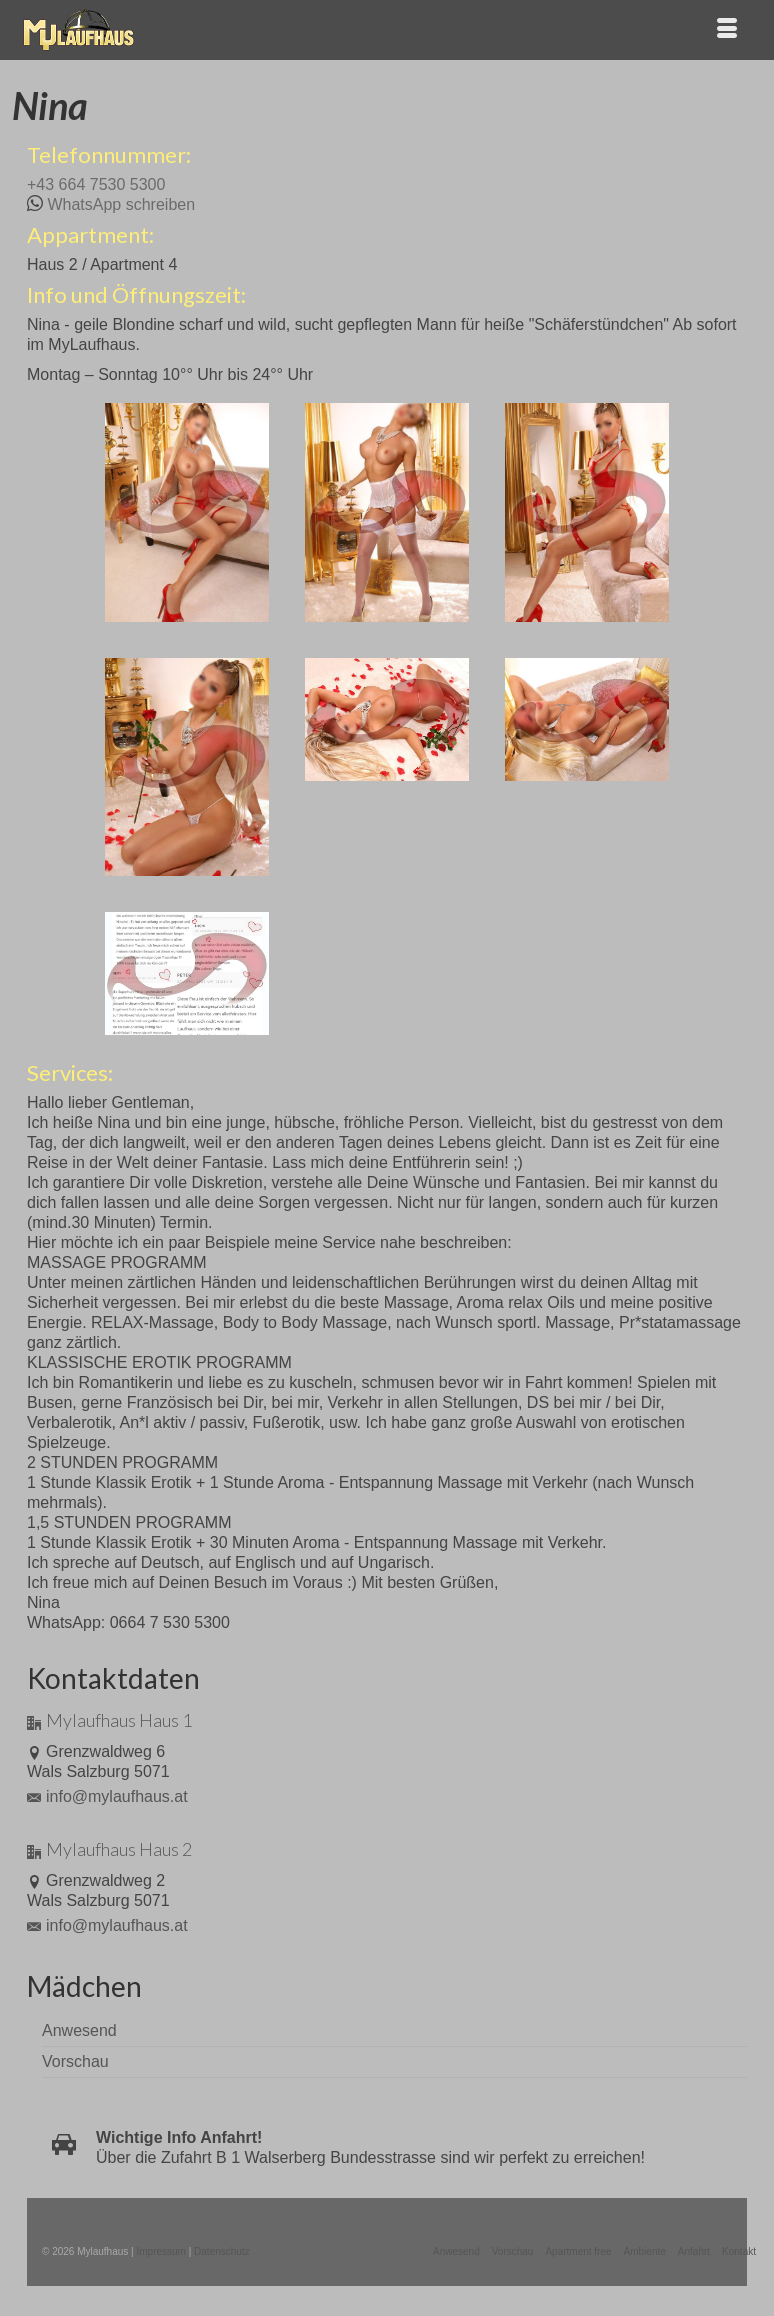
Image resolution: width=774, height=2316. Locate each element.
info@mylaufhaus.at (107, 1796)
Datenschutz (222, 2251)
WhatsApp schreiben (121, 204)
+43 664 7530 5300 (96, 184)
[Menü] (727, 30)
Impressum (160, 2251)
